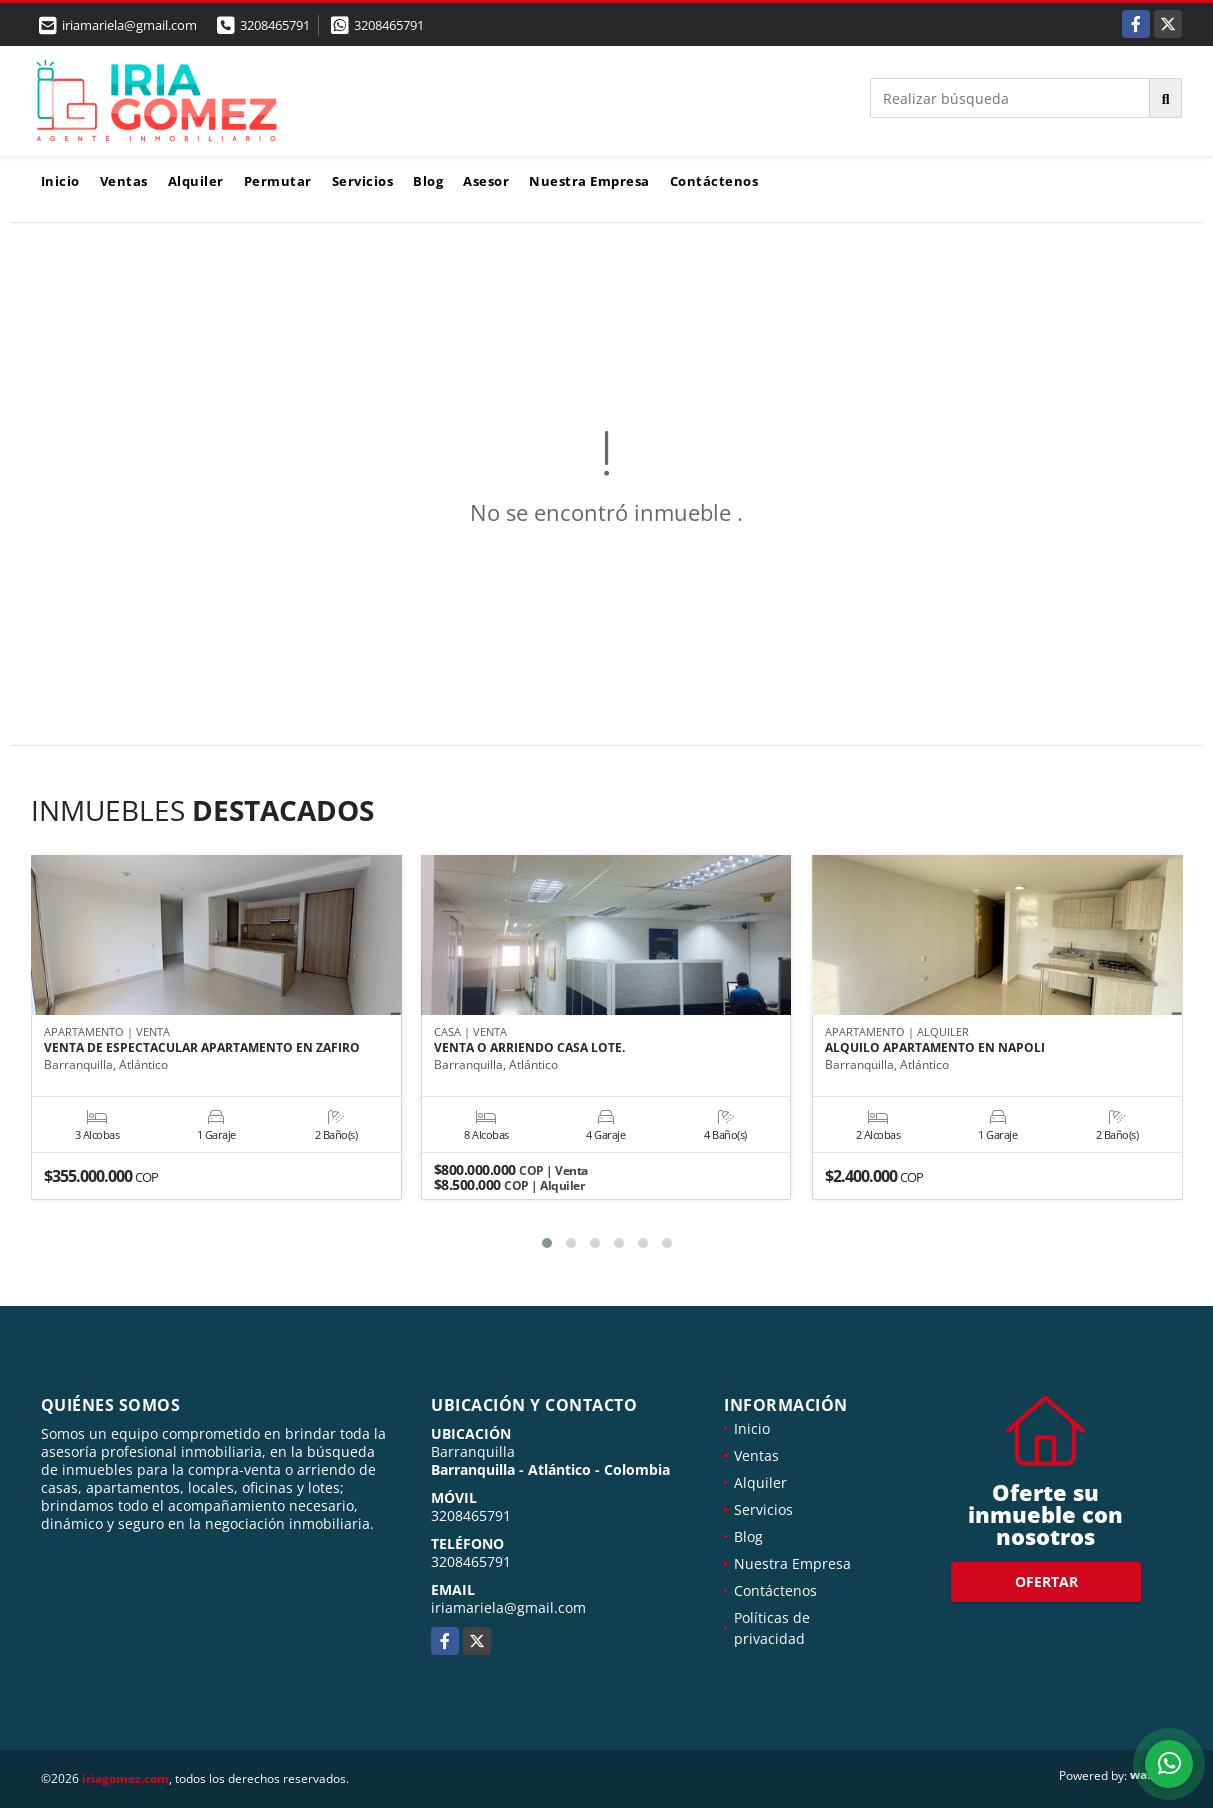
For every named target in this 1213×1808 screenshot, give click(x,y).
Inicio (60, 181)
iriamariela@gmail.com (508, 1607)
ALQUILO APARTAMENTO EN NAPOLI (935, 1049)
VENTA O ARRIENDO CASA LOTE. (529, 1049)
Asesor (486, 181)
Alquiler (196, 181)
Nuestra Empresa (589, 181)
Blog (428, 181)
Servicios (363, 181)
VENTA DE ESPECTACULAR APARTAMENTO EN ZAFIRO (202, 1049)
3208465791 (275, 25)
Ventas (124, 181)
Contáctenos (714, 181)
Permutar (278, 181)
